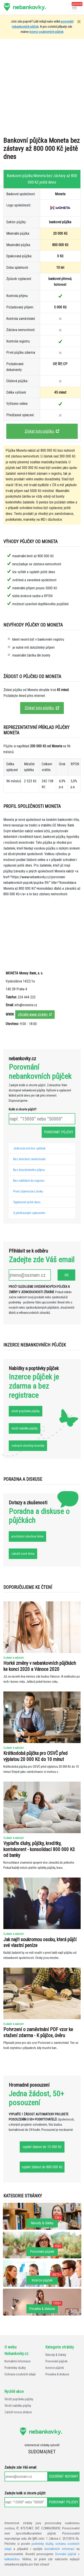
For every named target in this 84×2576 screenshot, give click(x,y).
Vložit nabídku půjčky (17, 2406)
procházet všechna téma (27, 1536)
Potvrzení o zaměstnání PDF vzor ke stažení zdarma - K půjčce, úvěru (38, 2032)
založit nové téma (22, 1554)
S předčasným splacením (29, 1213)
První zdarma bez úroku (28, 1191)
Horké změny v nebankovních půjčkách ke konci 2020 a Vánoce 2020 (39, 1666)
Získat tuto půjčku (42, 707)
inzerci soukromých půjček (46, 32)
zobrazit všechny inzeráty (27, 1446)
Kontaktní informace (17, 2361)
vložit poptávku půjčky (25, 1411)
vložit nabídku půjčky (24, 1428)
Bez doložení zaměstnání (29, 1159)
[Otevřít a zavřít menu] (74, 7)
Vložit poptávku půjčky (18, 2399)
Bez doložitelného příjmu (29, 1170)
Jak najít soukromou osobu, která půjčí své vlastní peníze (40, 1942)
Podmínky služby (15, 2368)
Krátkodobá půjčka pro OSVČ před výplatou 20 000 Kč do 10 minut (35, 1756)
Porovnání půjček (56, 2361)
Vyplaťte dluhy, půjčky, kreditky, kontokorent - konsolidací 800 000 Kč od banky (39, 1849)
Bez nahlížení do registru (28, 1181)
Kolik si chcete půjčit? (23, 1109)
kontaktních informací (59, 2549)
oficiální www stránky (35, 1014)
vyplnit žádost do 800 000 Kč (42, 2167)
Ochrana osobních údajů (20, 2374)
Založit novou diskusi (18, 2412)
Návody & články (55, 2355)
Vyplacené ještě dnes (27, 1202)
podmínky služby (42, 2544)
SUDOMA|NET (42, 2452)
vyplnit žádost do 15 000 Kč (42, 2147)
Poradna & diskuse (57, 2374)
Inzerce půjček (54, 2368)
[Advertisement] (42, 90)
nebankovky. (29, 7)
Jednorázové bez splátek (29, 1148)
